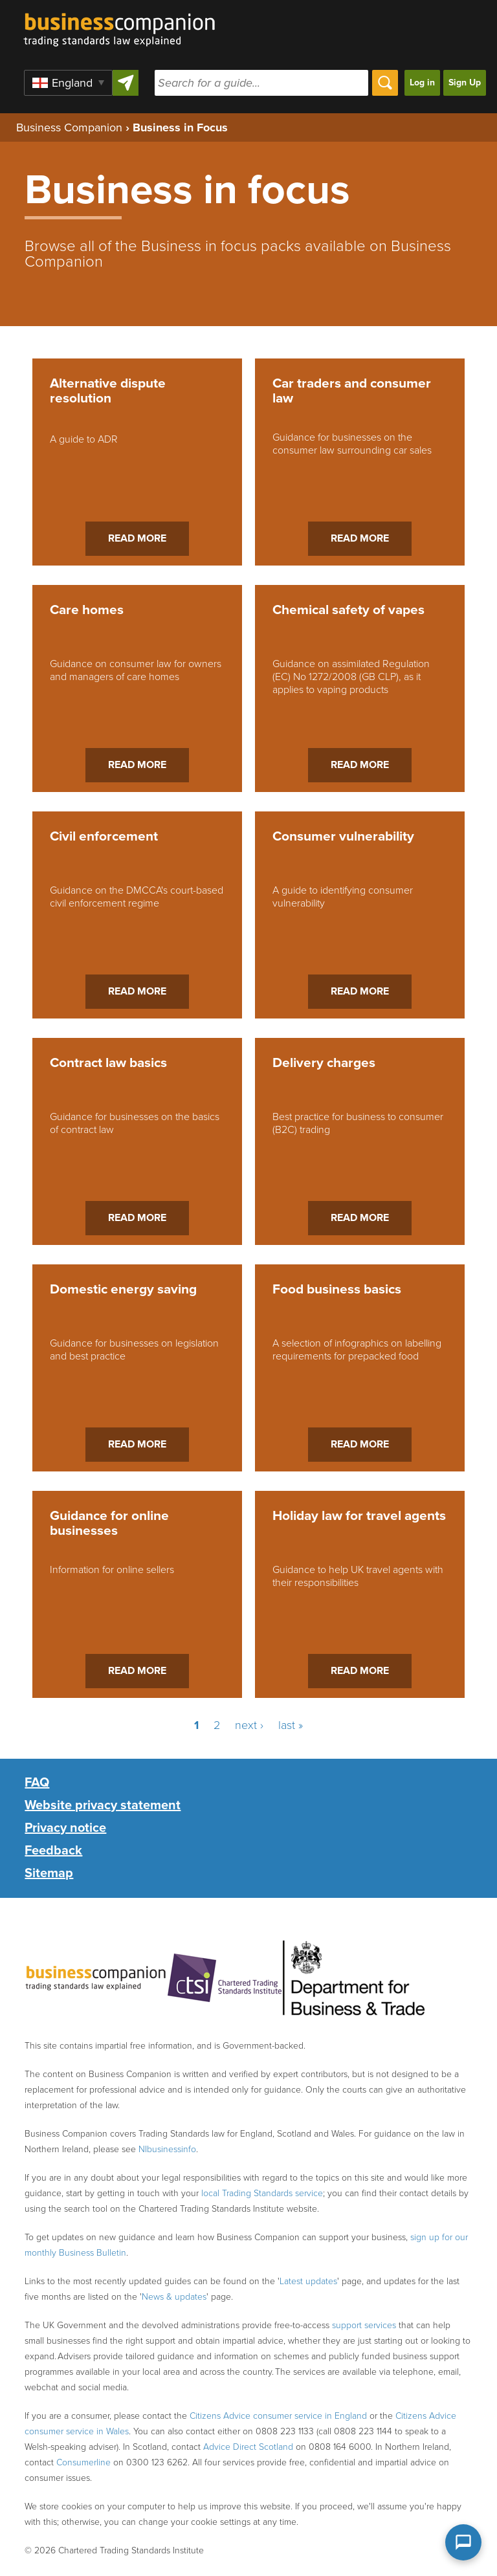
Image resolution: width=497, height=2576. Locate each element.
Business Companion (69, 127)
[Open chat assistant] (463, 2542)
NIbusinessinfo (167, 2149)
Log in (422, 82)
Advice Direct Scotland (248, 2446)
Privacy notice (65, 1828)
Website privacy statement (103, 1805)
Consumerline (83, 2462)
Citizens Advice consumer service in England (278, 2415)
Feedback (53, 1850)
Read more (137, 538)
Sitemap (49, 1873)
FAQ (37, 1782)
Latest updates (308, 2281)
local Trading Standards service (262, 2193)
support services (364, 2325)
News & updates (174, 2296)
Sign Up (464, 82)
